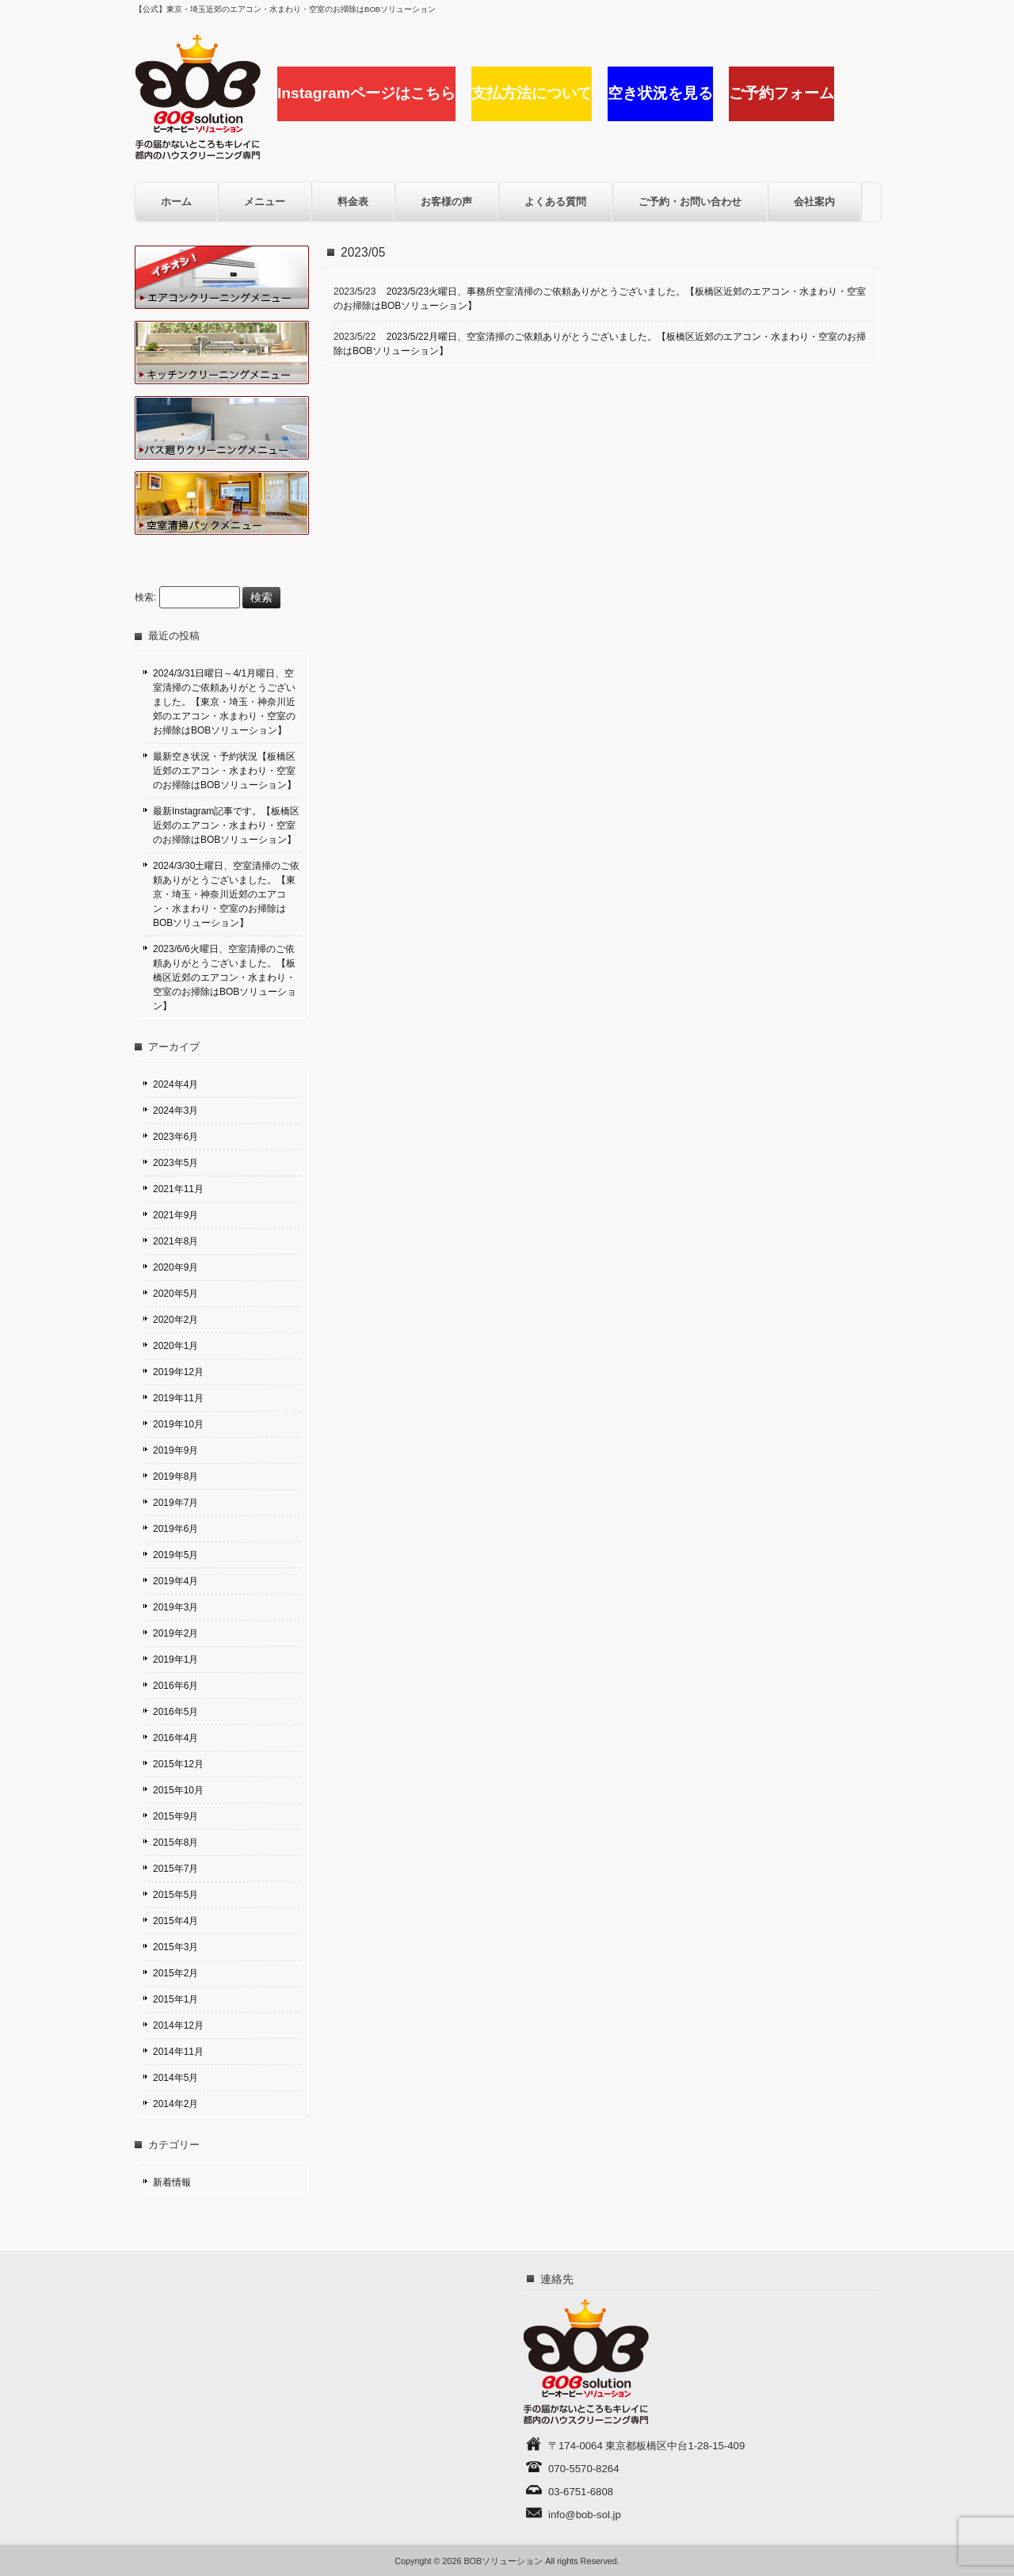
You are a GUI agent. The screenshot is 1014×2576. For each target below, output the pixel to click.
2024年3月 (175, 1110)
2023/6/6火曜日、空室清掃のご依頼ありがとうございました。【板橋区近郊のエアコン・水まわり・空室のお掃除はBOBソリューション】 (224, 977)
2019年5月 (175, 1554)
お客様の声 (446, 202)
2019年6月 (175, 1528)
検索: (145, 598)
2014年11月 (178, 2051)
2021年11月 (178, 1189)
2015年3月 (175, 1947)
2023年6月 (175, 1136)
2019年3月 (175, 1607)
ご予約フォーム (781, 93)
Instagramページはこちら (366, 93)
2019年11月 (178, 1398)
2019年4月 (175, 1581)
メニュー (264, 202)
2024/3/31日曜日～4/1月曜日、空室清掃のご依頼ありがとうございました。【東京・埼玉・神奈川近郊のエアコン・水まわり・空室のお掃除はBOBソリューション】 (224, 702)
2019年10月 (178, 1424)
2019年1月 (175, 1659)
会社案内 (814, 202)
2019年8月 (175, 1476)
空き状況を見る (660, 93)
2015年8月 (175, 1842)
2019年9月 (175, 1450)
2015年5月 (175, 1894)
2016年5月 (175, 1711)
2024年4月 (175, 1084)
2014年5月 (175, 2077)
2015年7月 (175, 1868)
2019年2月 (175, 1633)
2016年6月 (175, 1685)
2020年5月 (175, 1293)
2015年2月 (175, 1973)
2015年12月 (178, 1764)
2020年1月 (175, 1345)
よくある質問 (555, 202)
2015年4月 (175, 1920)
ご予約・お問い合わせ (690, 202)
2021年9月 (175, 1215)
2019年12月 (178, 1372)
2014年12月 (178, 2025)
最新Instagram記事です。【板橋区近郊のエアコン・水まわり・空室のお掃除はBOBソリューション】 (226, 825)
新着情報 (172, 2182)
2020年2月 (175, 1319)
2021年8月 (175, 1241)
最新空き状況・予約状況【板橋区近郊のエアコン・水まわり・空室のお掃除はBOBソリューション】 (224, 771)
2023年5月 (175, 1162)
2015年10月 (178, 1790)
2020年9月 (175, 1267)
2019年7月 (175, 1502)
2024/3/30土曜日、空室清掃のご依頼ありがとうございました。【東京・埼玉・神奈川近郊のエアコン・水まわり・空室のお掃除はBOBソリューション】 (226, 894)
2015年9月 (175, 1816)
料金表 (352, 202)
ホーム (176, 202)
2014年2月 (175, 2103)
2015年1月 (175, 1999)
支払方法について (531, 93)
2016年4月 (175, 1737)
